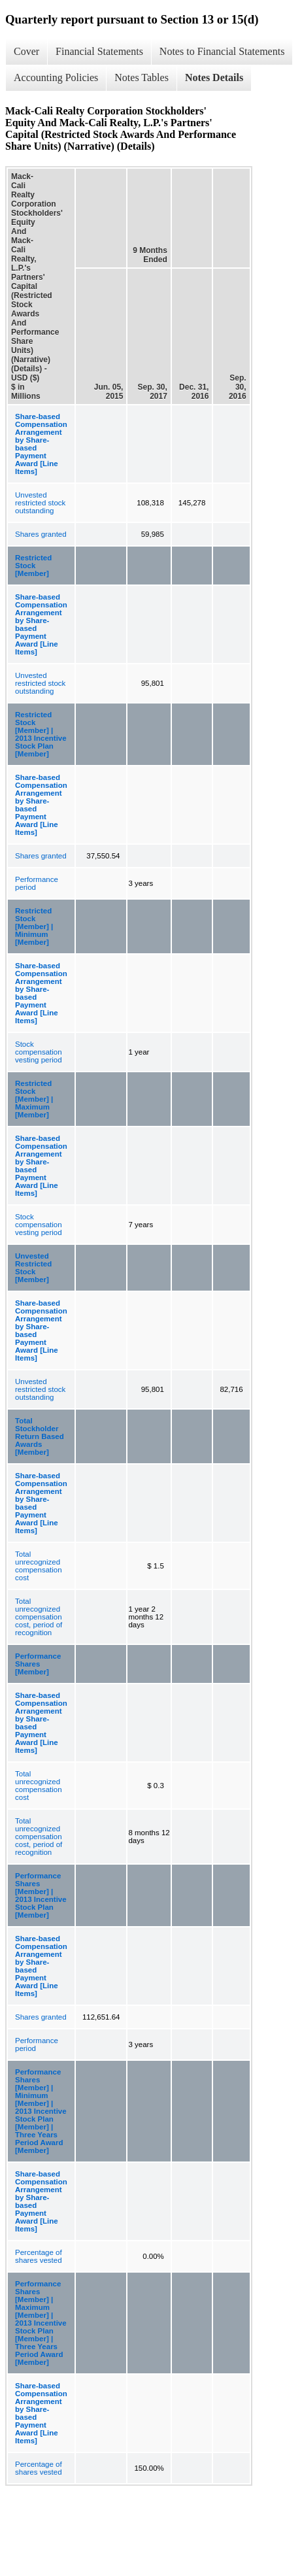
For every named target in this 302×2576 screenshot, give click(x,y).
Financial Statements (99, 51)
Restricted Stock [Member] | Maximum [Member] (34, 1099)
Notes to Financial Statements (222, 51)
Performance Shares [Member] (38, 1664)
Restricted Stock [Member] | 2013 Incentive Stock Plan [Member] (41, 734)
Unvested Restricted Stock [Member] (33, 1267)
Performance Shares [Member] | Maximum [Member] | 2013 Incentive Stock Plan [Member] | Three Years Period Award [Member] (41, 2323)
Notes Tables (141, 77)
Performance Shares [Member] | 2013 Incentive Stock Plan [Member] (41, 1895)
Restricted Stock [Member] (33, 565)
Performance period (36, 883)
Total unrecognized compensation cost (38, 1566)
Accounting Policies (56, 77)
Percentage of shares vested (38, 2256)
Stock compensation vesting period (38, 1052)
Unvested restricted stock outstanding (40, 503)
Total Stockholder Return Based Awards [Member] (39, 1436)
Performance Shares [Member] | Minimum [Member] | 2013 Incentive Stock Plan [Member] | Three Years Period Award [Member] (41, 2111)
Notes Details (214, 77)
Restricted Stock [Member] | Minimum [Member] (34, 926)
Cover (26, 51)
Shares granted (41, 534)
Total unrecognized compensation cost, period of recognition (38, 1616)
